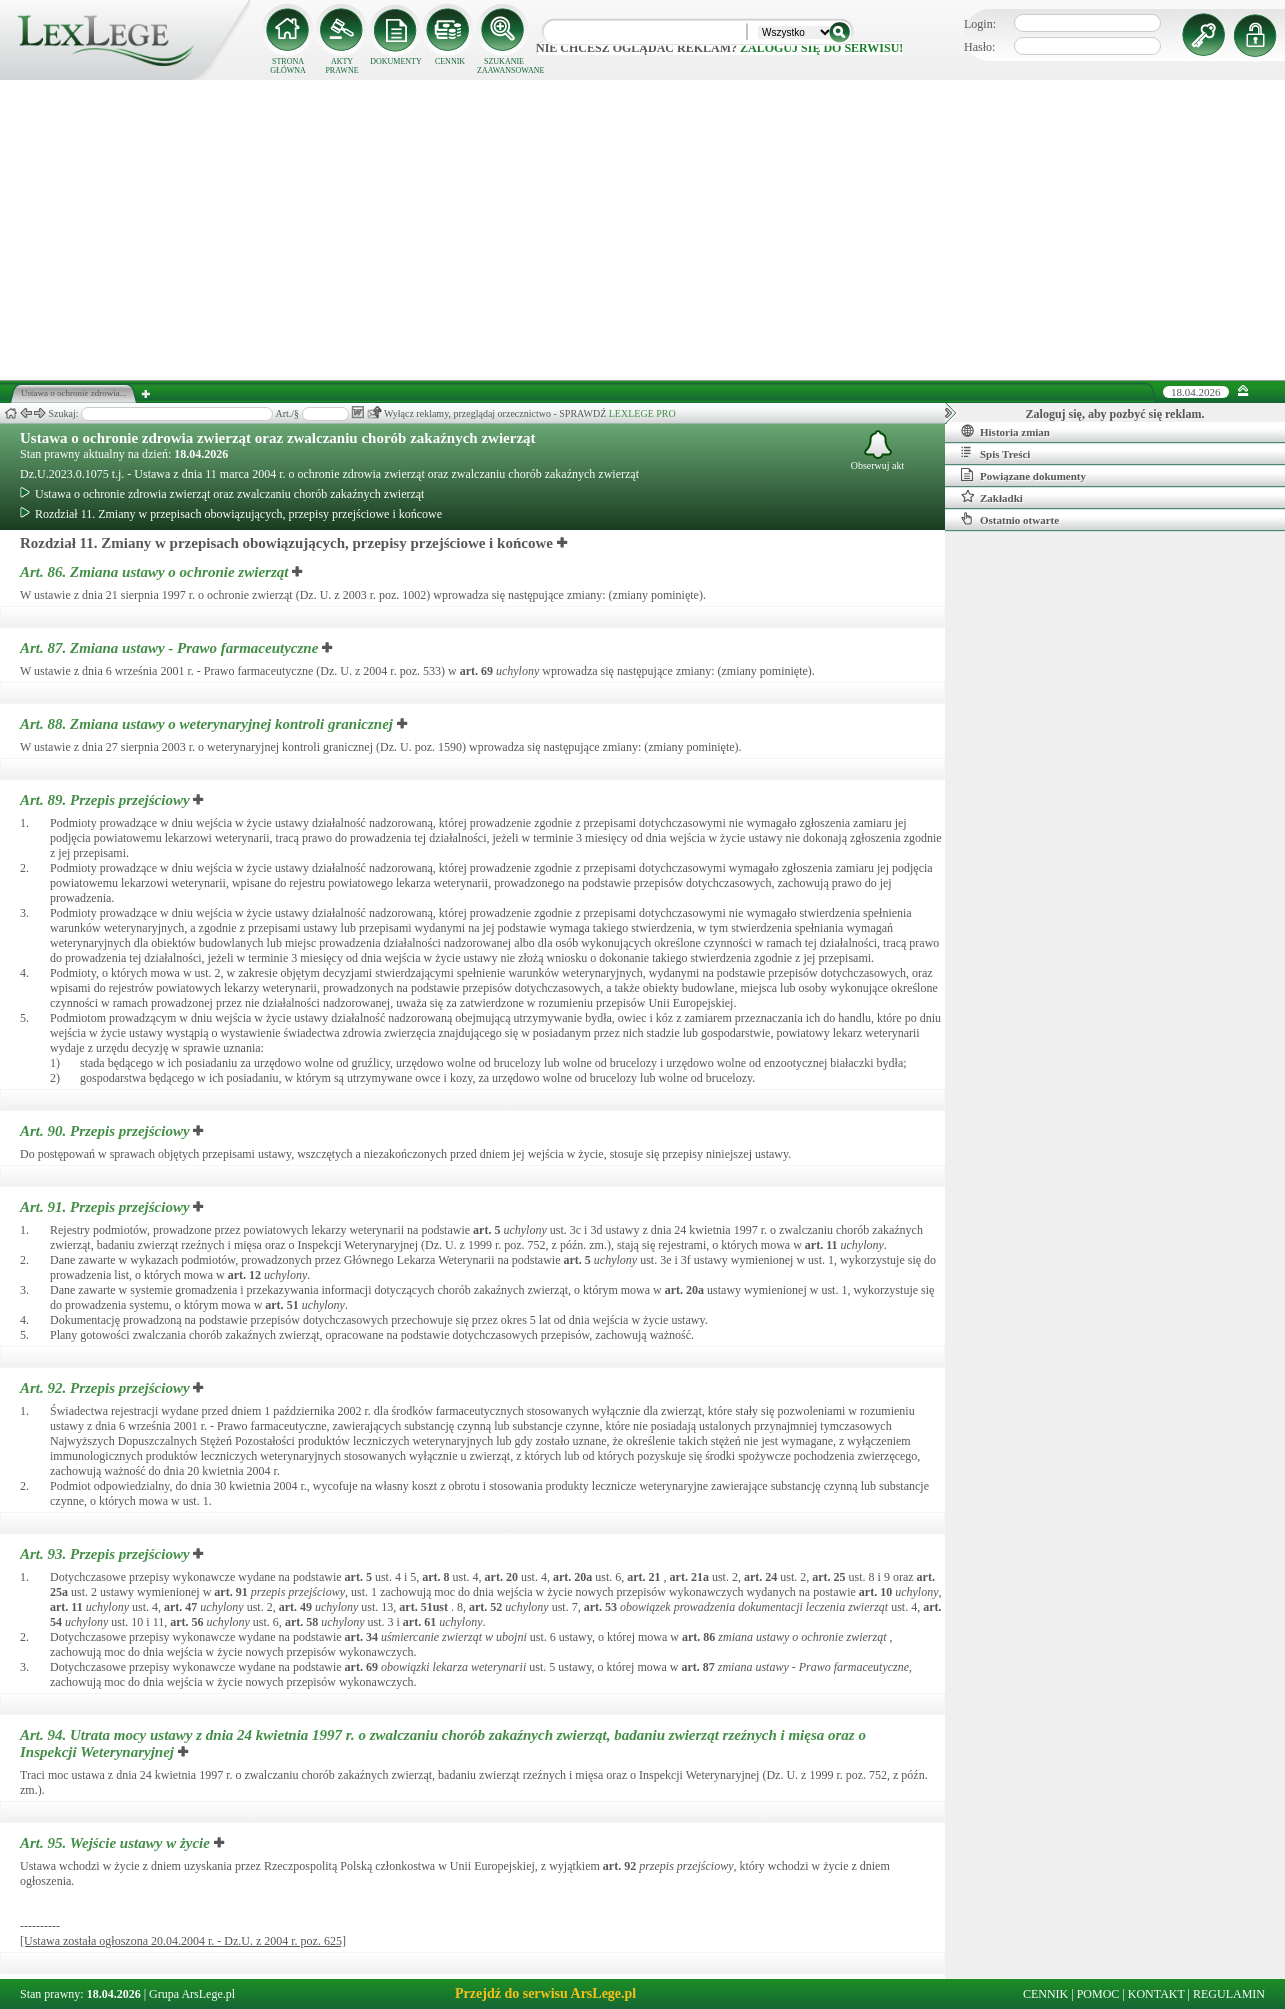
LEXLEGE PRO (642, 413)
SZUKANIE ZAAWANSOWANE (504, 66)
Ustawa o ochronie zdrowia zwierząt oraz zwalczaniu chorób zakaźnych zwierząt (278, 438)
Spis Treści (995, 453)
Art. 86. (156, 572)
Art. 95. (117, 1843)
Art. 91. (106, 1207)
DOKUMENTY (396, 61)
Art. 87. (171, 648)
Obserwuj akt (878, 450)
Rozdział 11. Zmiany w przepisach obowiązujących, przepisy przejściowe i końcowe (231, 514)
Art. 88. (208, 724)
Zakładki (992, 497)
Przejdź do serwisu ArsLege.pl (545, 1993)
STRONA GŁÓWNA (288, 66)
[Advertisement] (643, 230)
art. (476, 671)
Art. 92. (106, 1388)
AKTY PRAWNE (341, 66)
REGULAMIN (1229, 1994)
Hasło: (979, 47)
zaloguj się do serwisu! (821, 48)
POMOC (1098, 1994)
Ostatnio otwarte (1010, 519)
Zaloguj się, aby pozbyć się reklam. (1115, 414)
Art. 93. (106, 1554)
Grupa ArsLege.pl (192, 1994)
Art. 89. (106, 800)
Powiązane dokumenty (1023, 475)
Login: (980, 24)
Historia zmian (1005, 431)
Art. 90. (106, 1131)
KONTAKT (1156, 1994)
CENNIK (450, 61)
